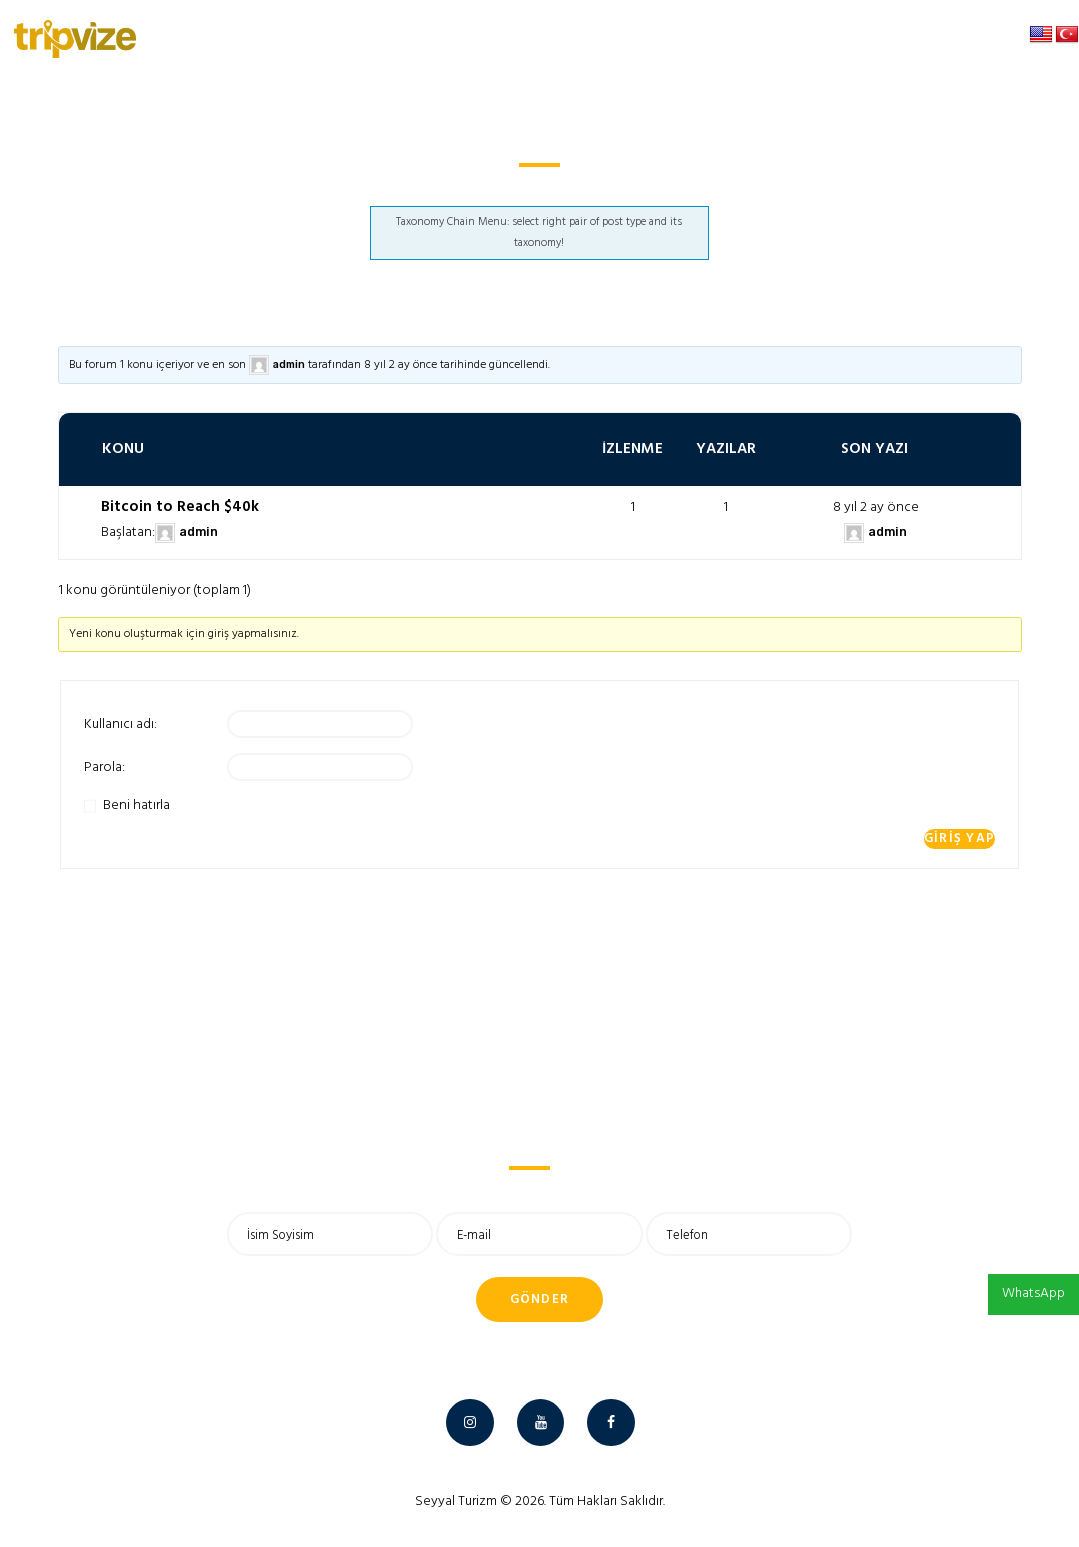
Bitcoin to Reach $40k (180, 507)
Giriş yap (960, 839)
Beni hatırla (136, 806)
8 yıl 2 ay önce (400, 365)
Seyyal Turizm (456, 1501)
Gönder (540, 1299)
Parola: (104, 768)
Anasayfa (492, 189)
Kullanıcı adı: (120, 725)
